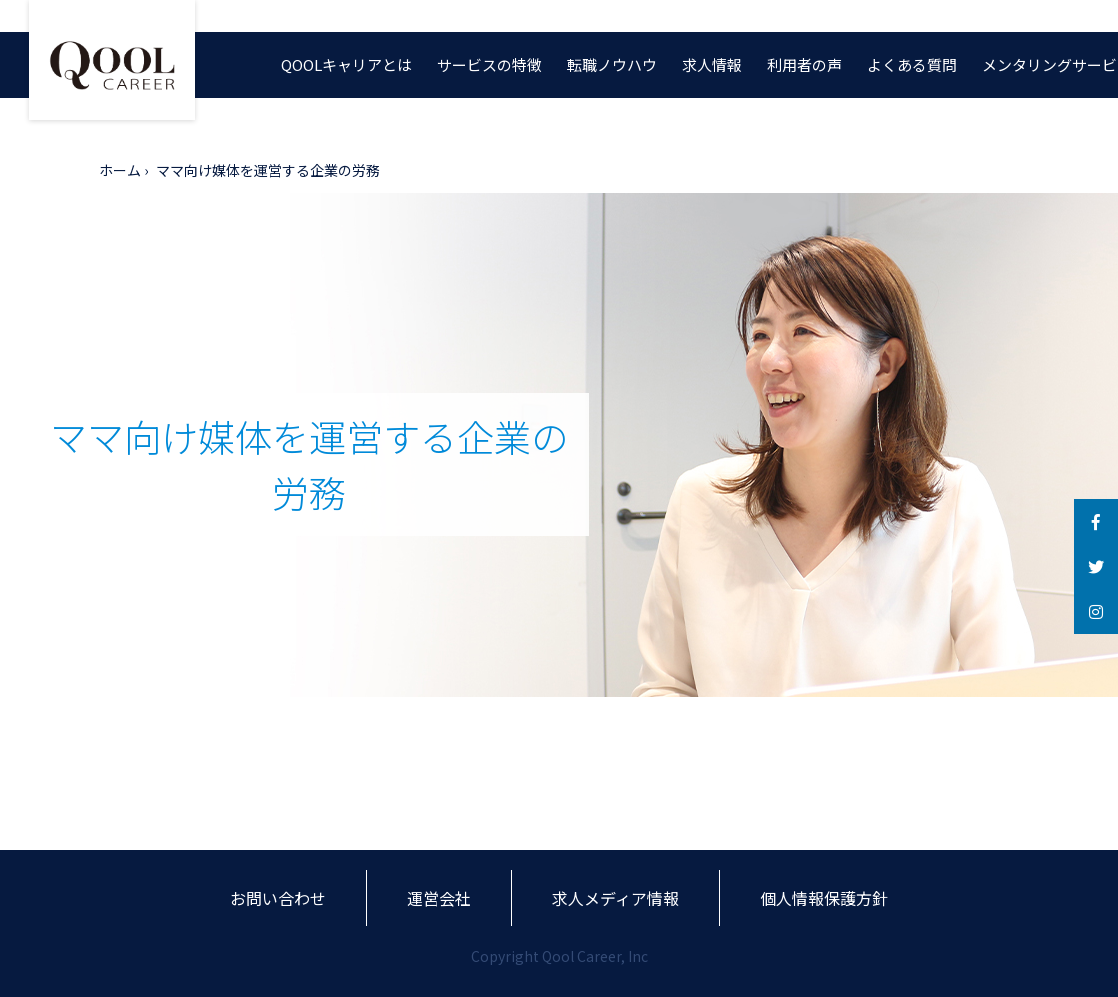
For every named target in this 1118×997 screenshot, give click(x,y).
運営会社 (439, 898)
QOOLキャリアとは (346, 64)
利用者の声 (804, 64)
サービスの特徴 (489, 64)
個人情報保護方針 (824, 898)
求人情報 (712, 64)
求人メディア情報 (615, 898)
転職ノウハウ (612, 64)
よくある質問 (912, 64)
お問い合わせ (278, 898)
